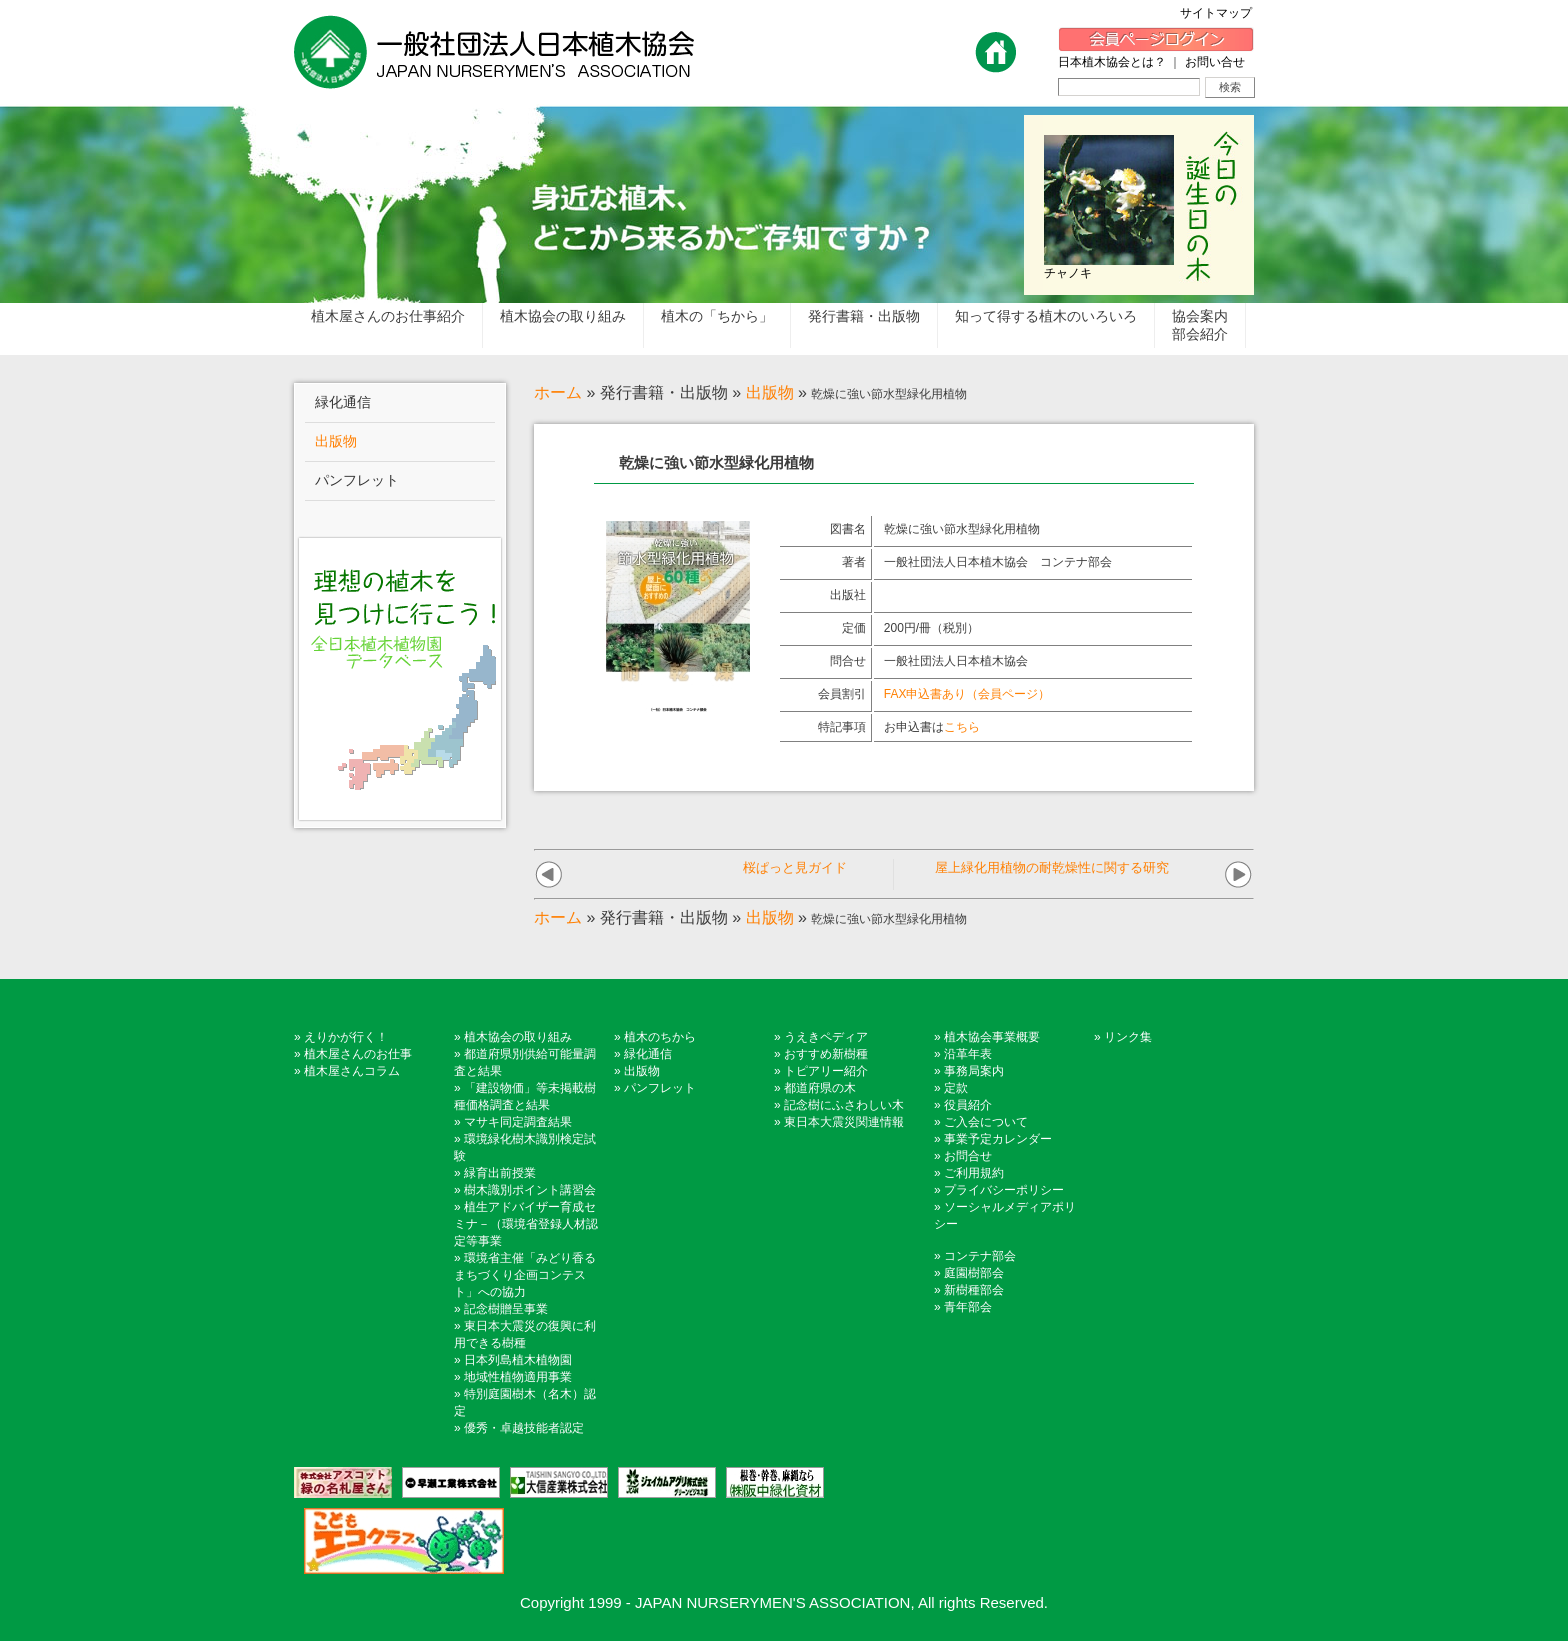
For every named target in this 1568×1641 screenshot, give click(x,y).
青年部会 (968, 1307)
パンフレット (660, 1088)
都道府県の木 (820, 1088)
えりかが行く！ (346, 1037)
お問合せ (968, 1156)
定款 (956, 1088)
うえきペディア (826, 1037)
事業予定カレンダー (998, 1139)
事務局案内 (974, 1071)
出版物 (770, 392)
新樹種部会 (974, 1290)
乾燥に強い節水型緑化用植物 (962, 529)
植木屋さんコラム (352, 1071)
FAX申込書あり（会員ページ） (967, 694)
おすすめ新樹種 (826, 1054)
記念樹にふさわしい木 (844, 1105)
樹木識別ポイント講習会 (530, 1190)
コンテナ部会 (980, 1256)
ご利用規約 (974, 1173)
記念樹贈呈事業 (506, 1309)
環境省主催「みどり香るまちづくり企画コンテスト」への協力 (525, 1275)
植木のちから (660, 1037)
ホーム (558, 392)
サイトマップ (1222, 13)
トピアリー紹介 (826, 1071)
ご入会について (986, 1122)
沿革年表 (968, 1054)
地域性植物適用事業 (518, 1377)
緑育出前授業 (500, 1173)
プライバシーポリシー (1004, 1190)
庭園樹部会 (974, 1273)
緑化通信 (648, 1054)
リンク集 (1128, 1037)
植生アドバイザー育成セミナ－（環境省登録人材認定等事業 (526, 1224)
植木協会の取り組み (518, 1037)
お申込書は (932, 727)
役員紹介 (968, 1105)
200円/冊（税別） (931, 628)
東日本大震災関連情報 (844, 1122)
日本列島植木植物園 (518, 1360)
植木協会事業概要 (992, 1037)
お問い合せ (1215, 62)
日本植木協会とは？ (1112, 62)
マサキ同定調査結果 (518, 1122)
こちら (962, 727)
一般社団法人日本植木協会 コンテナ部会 (998, 562)
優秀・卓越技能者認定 (524, 1428)
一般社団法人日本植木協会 (956, 661)
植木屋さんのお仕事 (358, 1054)
